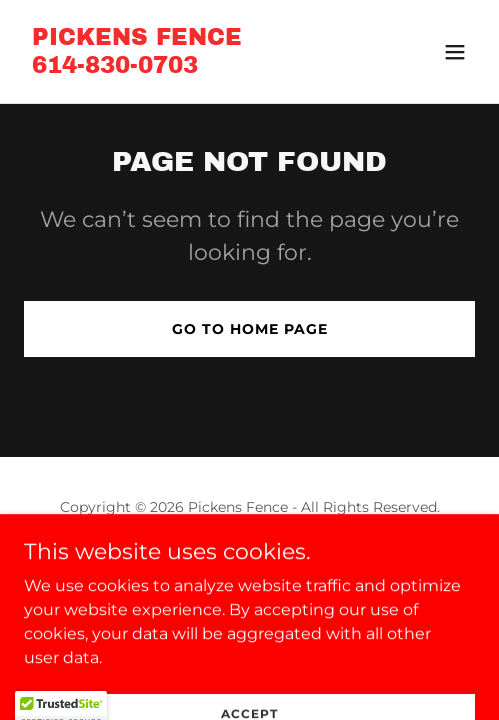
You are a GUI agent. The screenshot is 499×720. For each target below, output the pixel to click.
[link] (137, 67)
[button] (455, 52)
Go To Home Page (250, 329)
